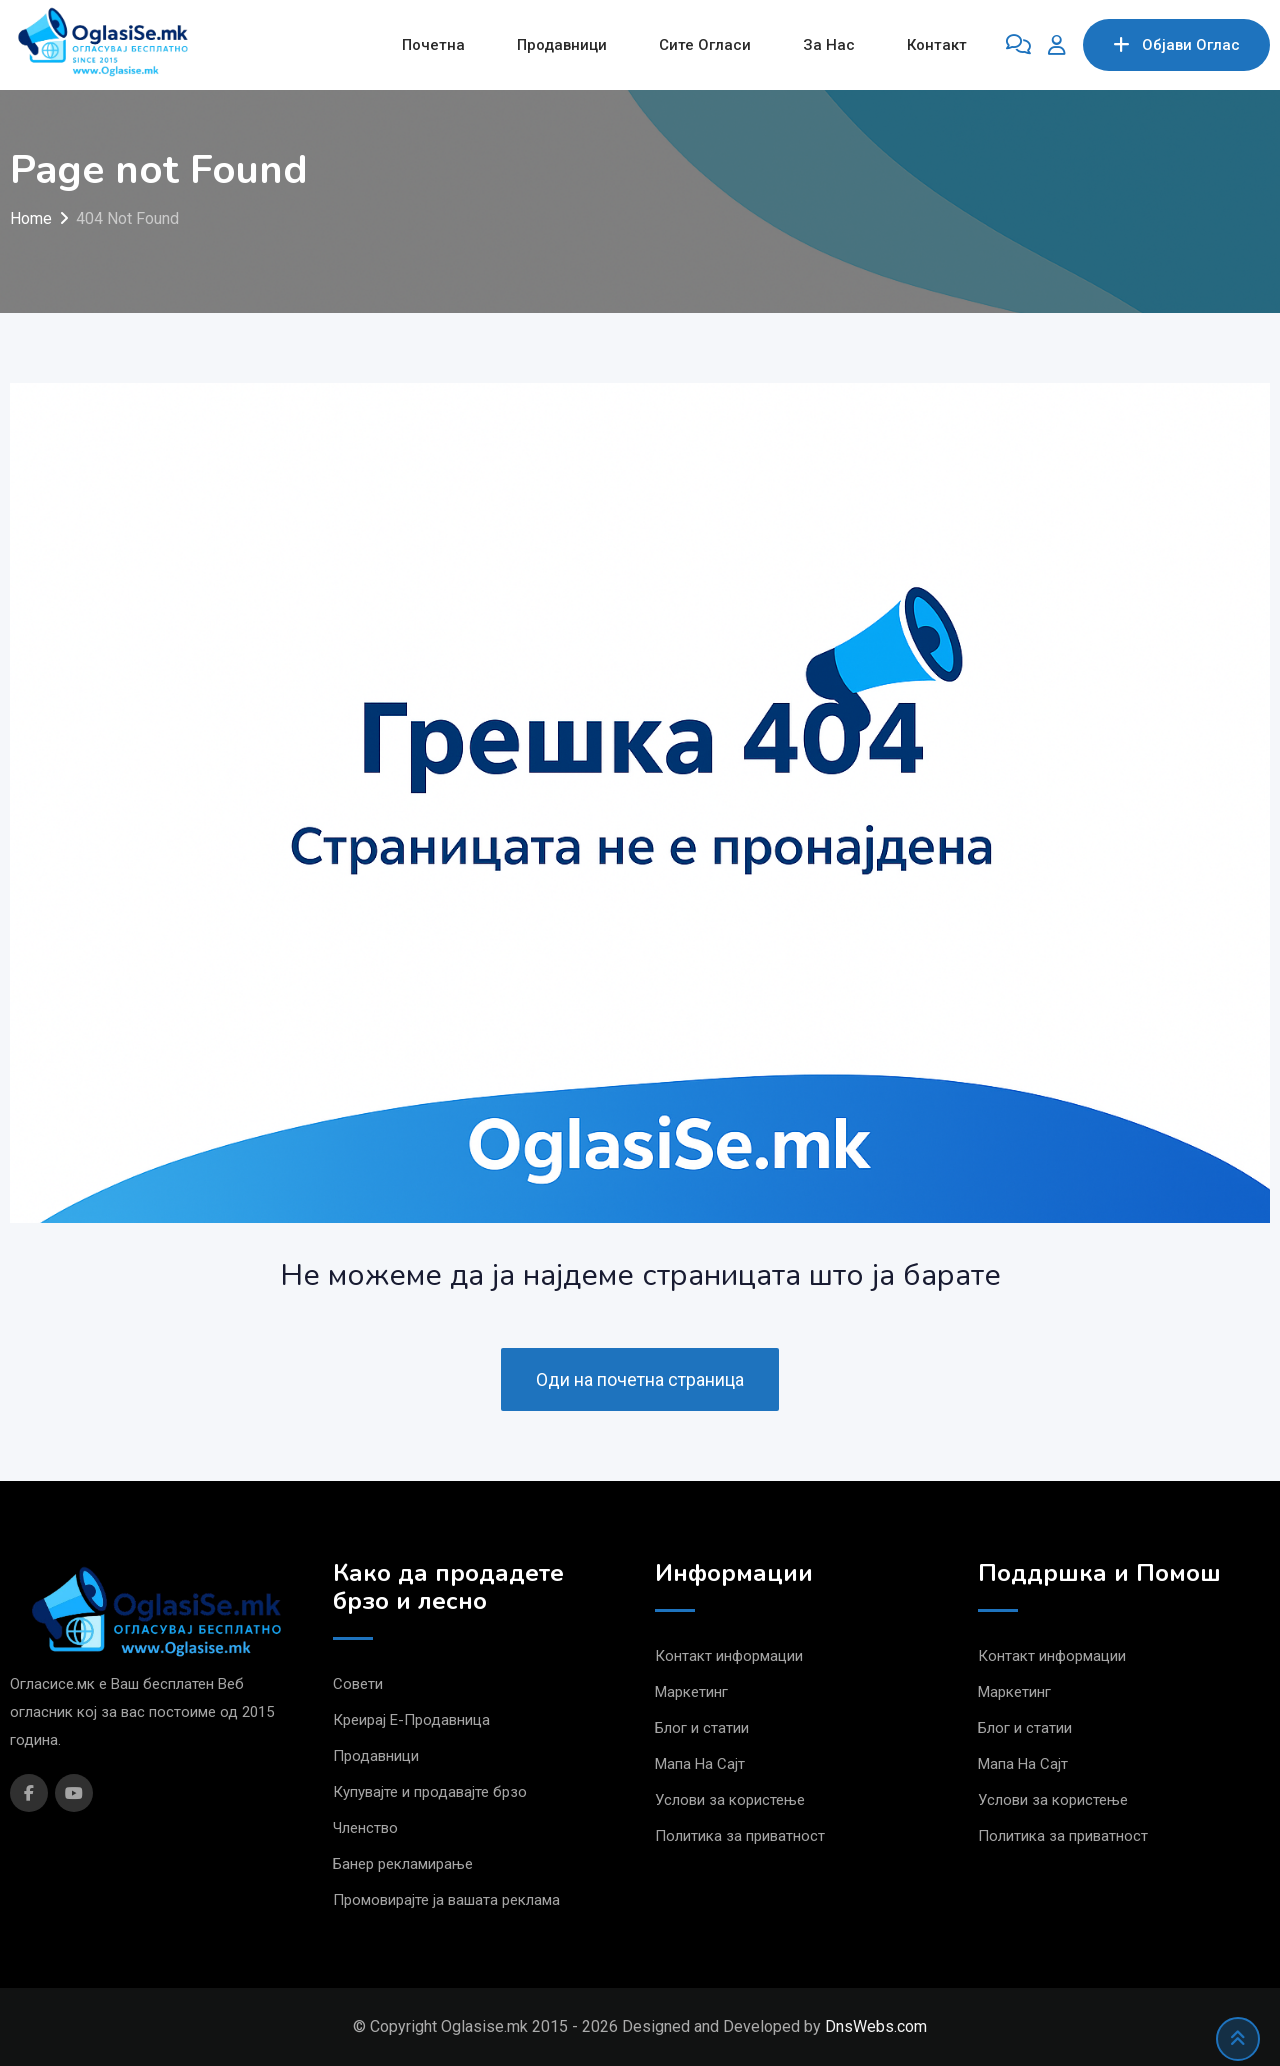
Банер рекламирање (403, 1864)
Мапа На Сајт (700, 1764)
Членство (365, 1828)
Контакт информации (729, 1656)
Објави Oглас (1176, 45)
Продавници (562, 45)
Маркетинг (691, 1692)
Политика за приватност (740, 1836)
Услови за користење (730, 1800)
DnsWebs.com (876, 2026)
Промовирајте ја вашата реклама (446, 1900)
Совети (358, 1684)
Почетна (433, 45)
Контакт (937, 45)
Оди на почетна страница (640, 1379)
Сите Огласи (705, 45)
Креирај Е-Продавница (411, 1720)
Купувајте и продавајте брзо (430, 1792)
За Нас (829, 45)
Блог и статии (702, 1728)
